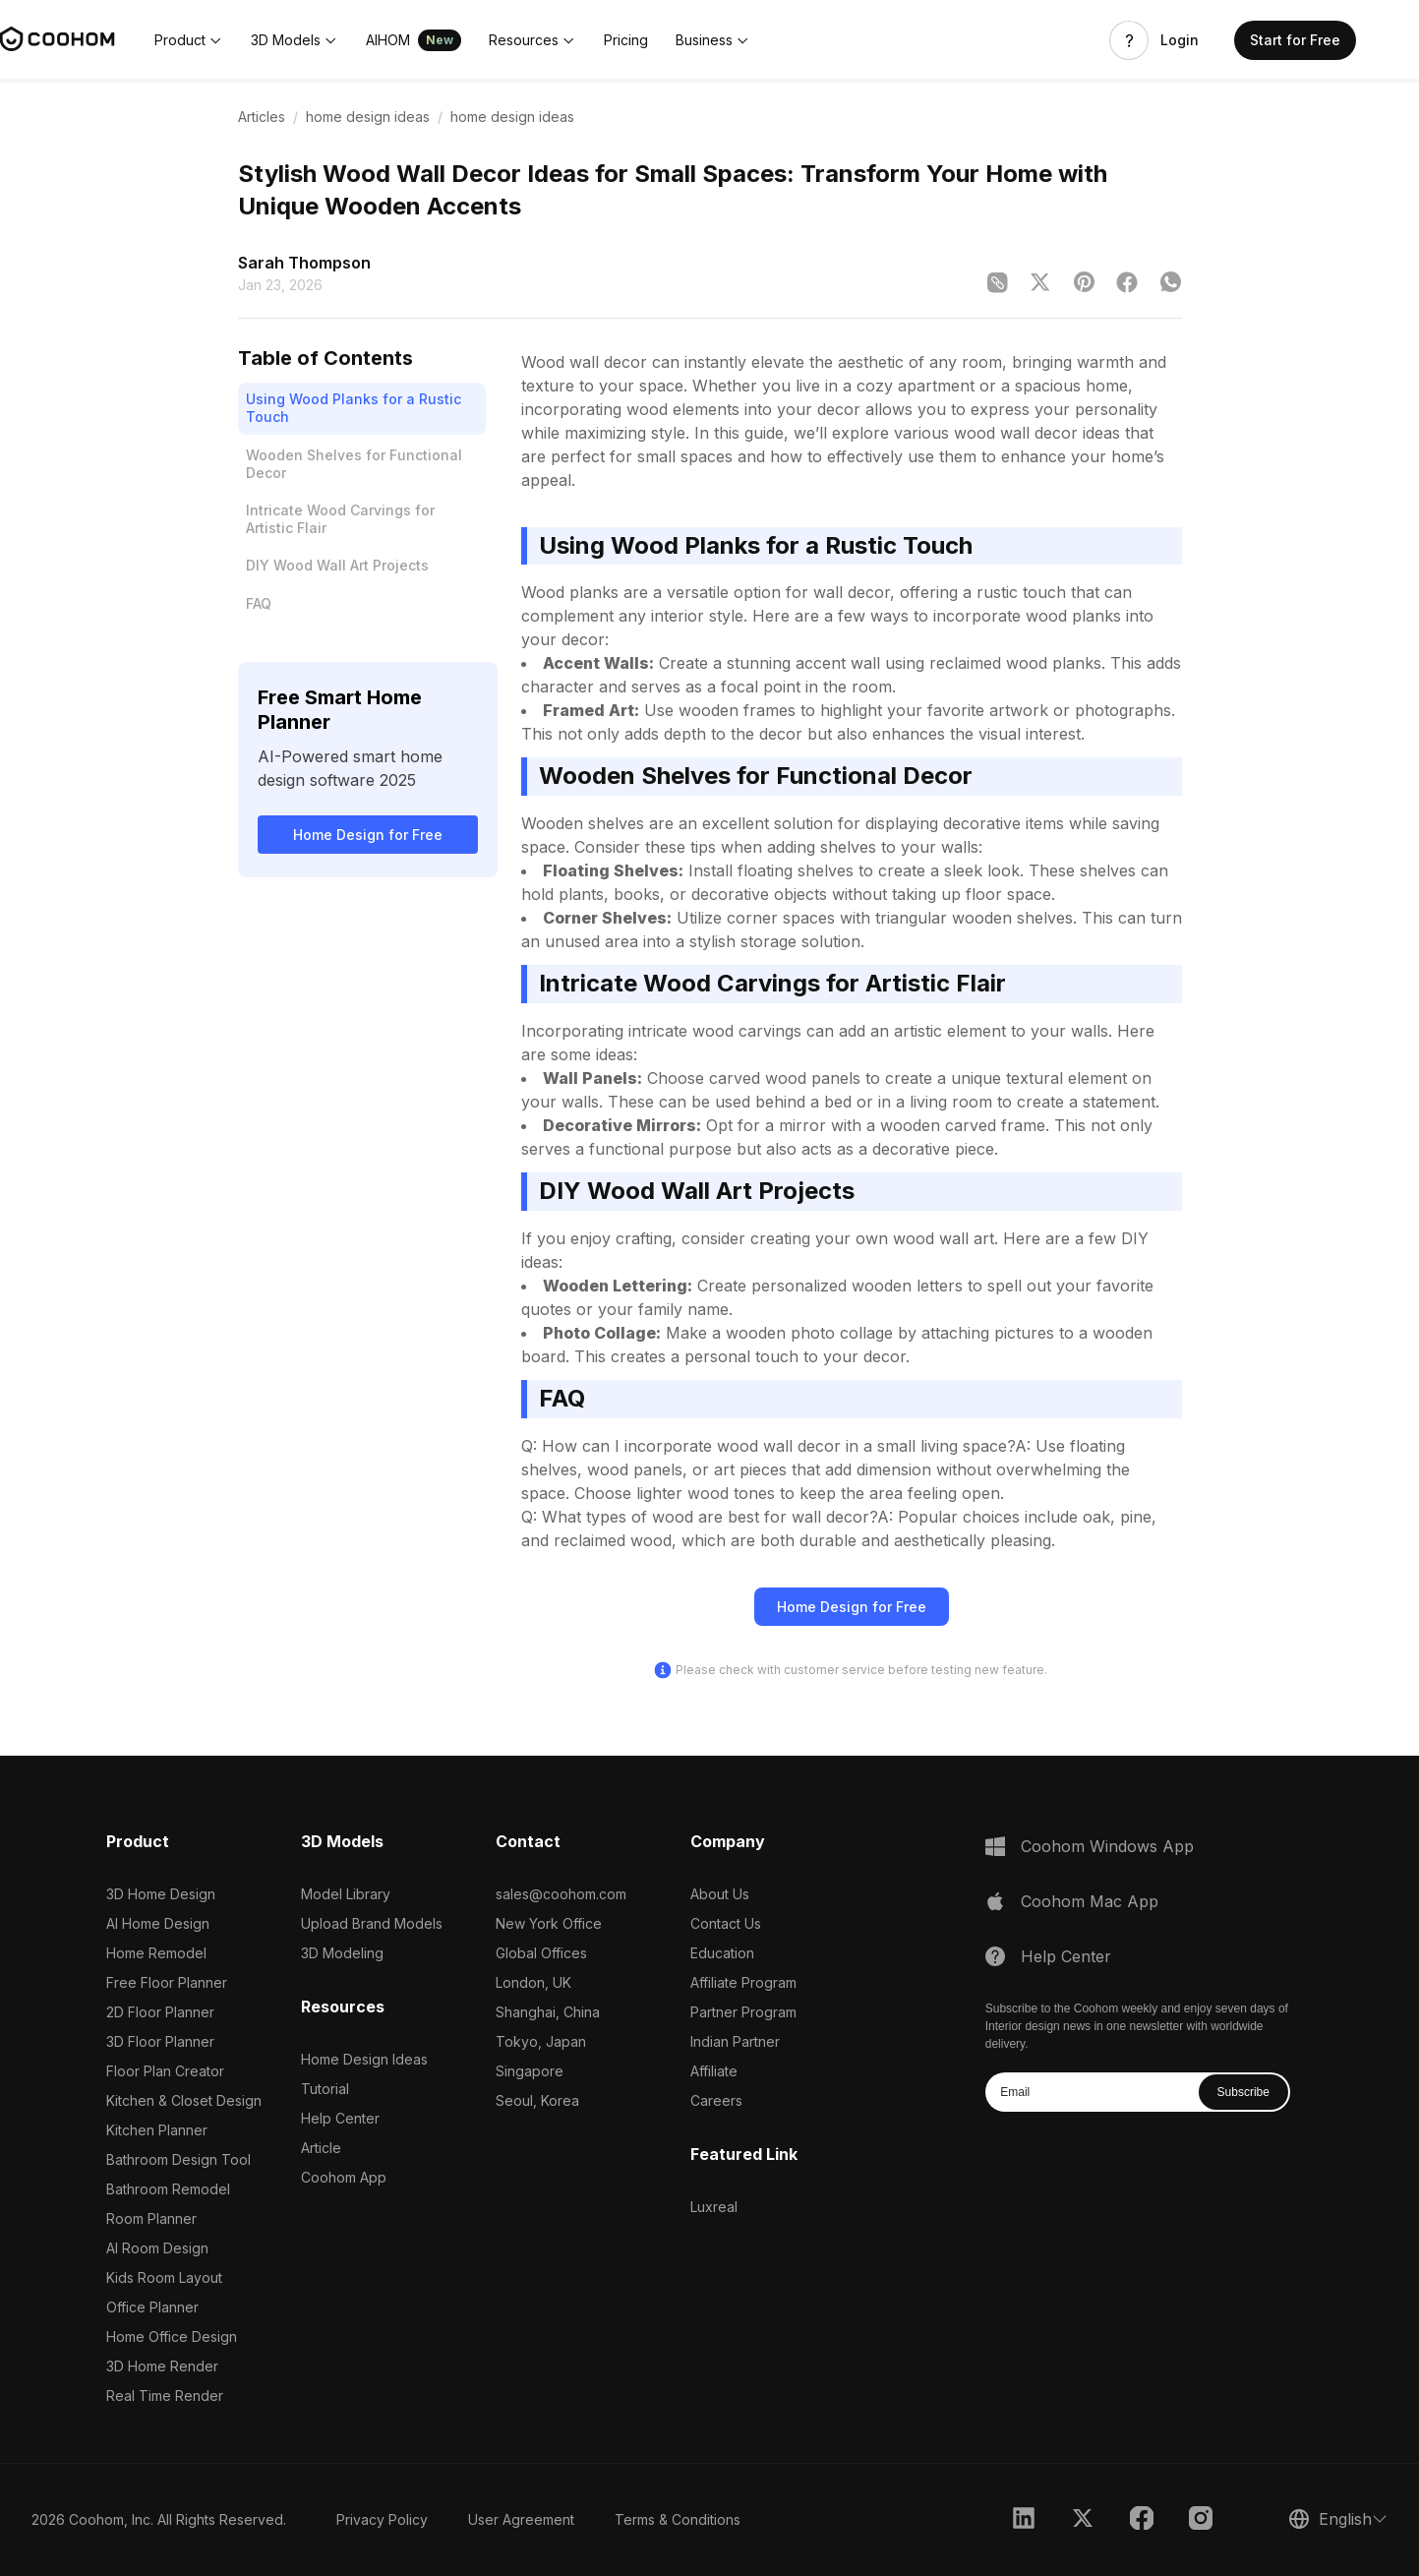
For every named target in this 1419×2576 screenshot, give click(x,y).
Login (1179, 40)
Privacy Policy (382, 2519)
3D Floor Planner (160, 2041)
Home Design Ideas (364, 2059)
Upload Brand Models (372, 1923)
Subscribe (1243, 2092)
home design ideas (368, 116)
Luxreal (714, 2206)
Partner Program (743, 2012)
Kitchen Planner (156, 2130)
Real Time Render (164, 2395)
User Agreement (521, 2519)
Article (321, 2147)
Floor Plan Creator (165, 2071)
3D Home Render (162, 2366)
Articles (261, 116)
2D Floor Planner (160, 2012)
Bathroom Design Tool (178, 2159)
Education (722, 1953)
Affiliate (714, 2071)
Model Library (345, 1894)
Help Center (340, 2118)
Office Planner (152, 2307)
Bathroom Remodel (168, 2189)
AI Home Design (157, 1923)
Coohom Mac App (1089, 1901)
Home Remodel (156, 1953)
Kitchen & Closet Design (184, 2100)
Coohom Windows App (1107, 1846)
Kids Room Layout (164, 2277)
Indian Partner (735, 2041)
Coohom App (343, 2177)
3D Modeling (342, 1953)
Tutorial (325, 2088)
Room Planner (151, 2218)
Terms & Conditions (677, 2519)
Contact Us (725, 1923)
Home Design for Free (368, 834)
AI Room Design (157, 2248)
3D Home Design (160, 1894)
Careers (716, 2100)
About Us (719, 1894)
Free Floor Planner (166, 1982)
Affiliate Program (743, 1982)
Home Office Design (171, 2336)
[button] (188, 40)
